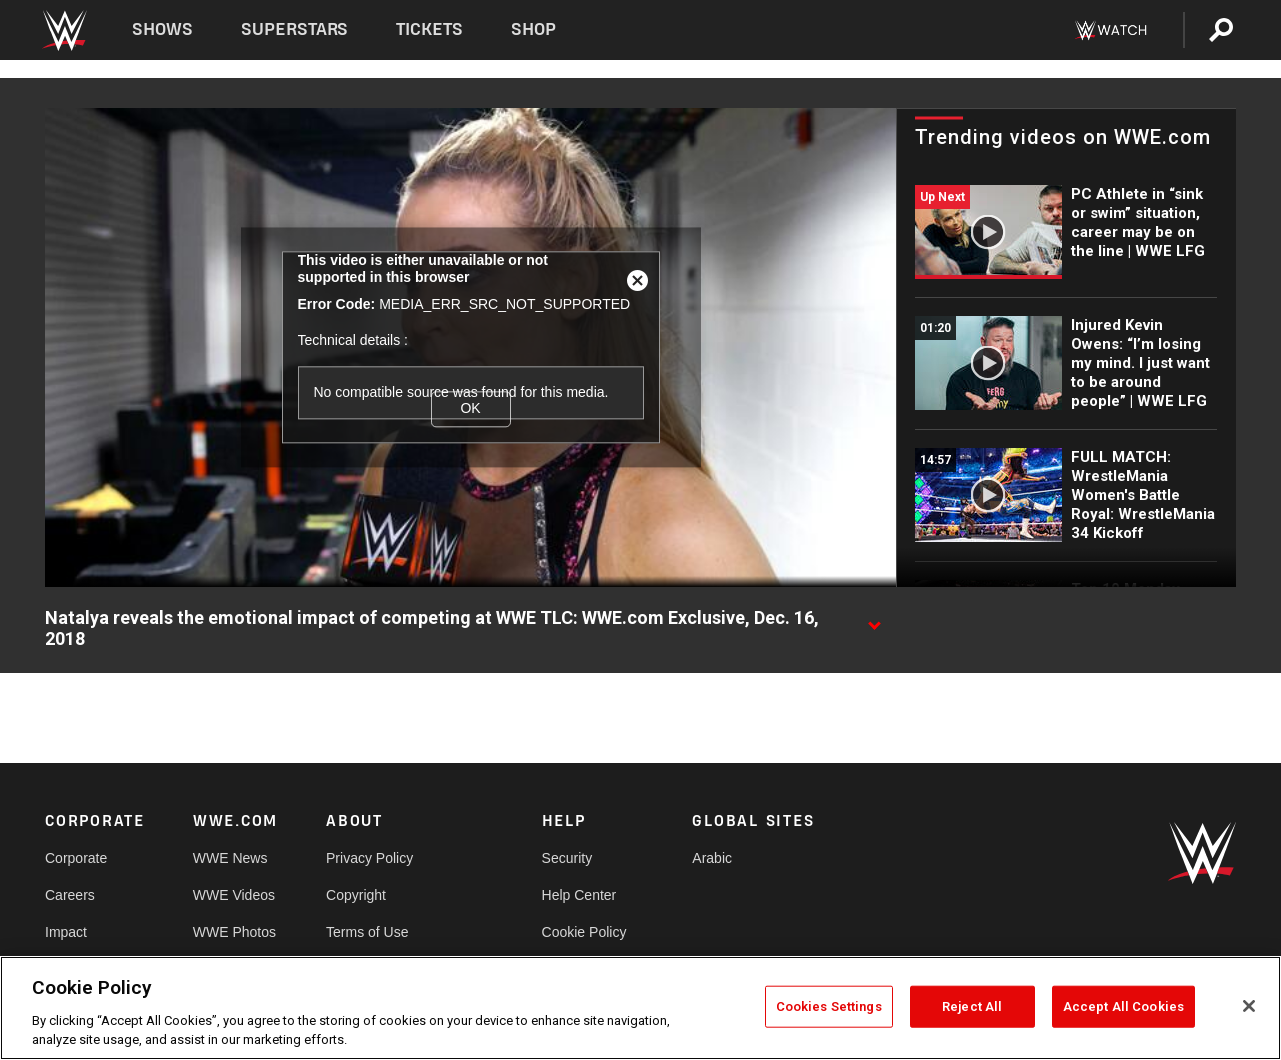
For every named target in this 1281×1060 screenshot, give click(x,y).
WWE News (230, 858)
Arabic (712, 858)
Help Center (579, 895)
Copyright (356, 895)
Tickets (429, 29)
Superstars (295, 29)
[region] (640, 1008)
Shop (533, 29)
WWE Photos (234, 932)
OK (470, 409)
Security (567, 858)
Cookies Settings (829, 1006)
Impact (66, 932)
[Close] (1249, 1006)
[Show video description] (874, 619)
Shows (162, 29)
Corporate (76, 858)
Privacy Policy (369, 858)
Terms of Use (367, 932)
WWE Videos (234, 895)
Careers (70, 895)
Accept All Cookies (1123, 1006)
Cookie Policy (584, 932)
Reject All (972, 1006)
